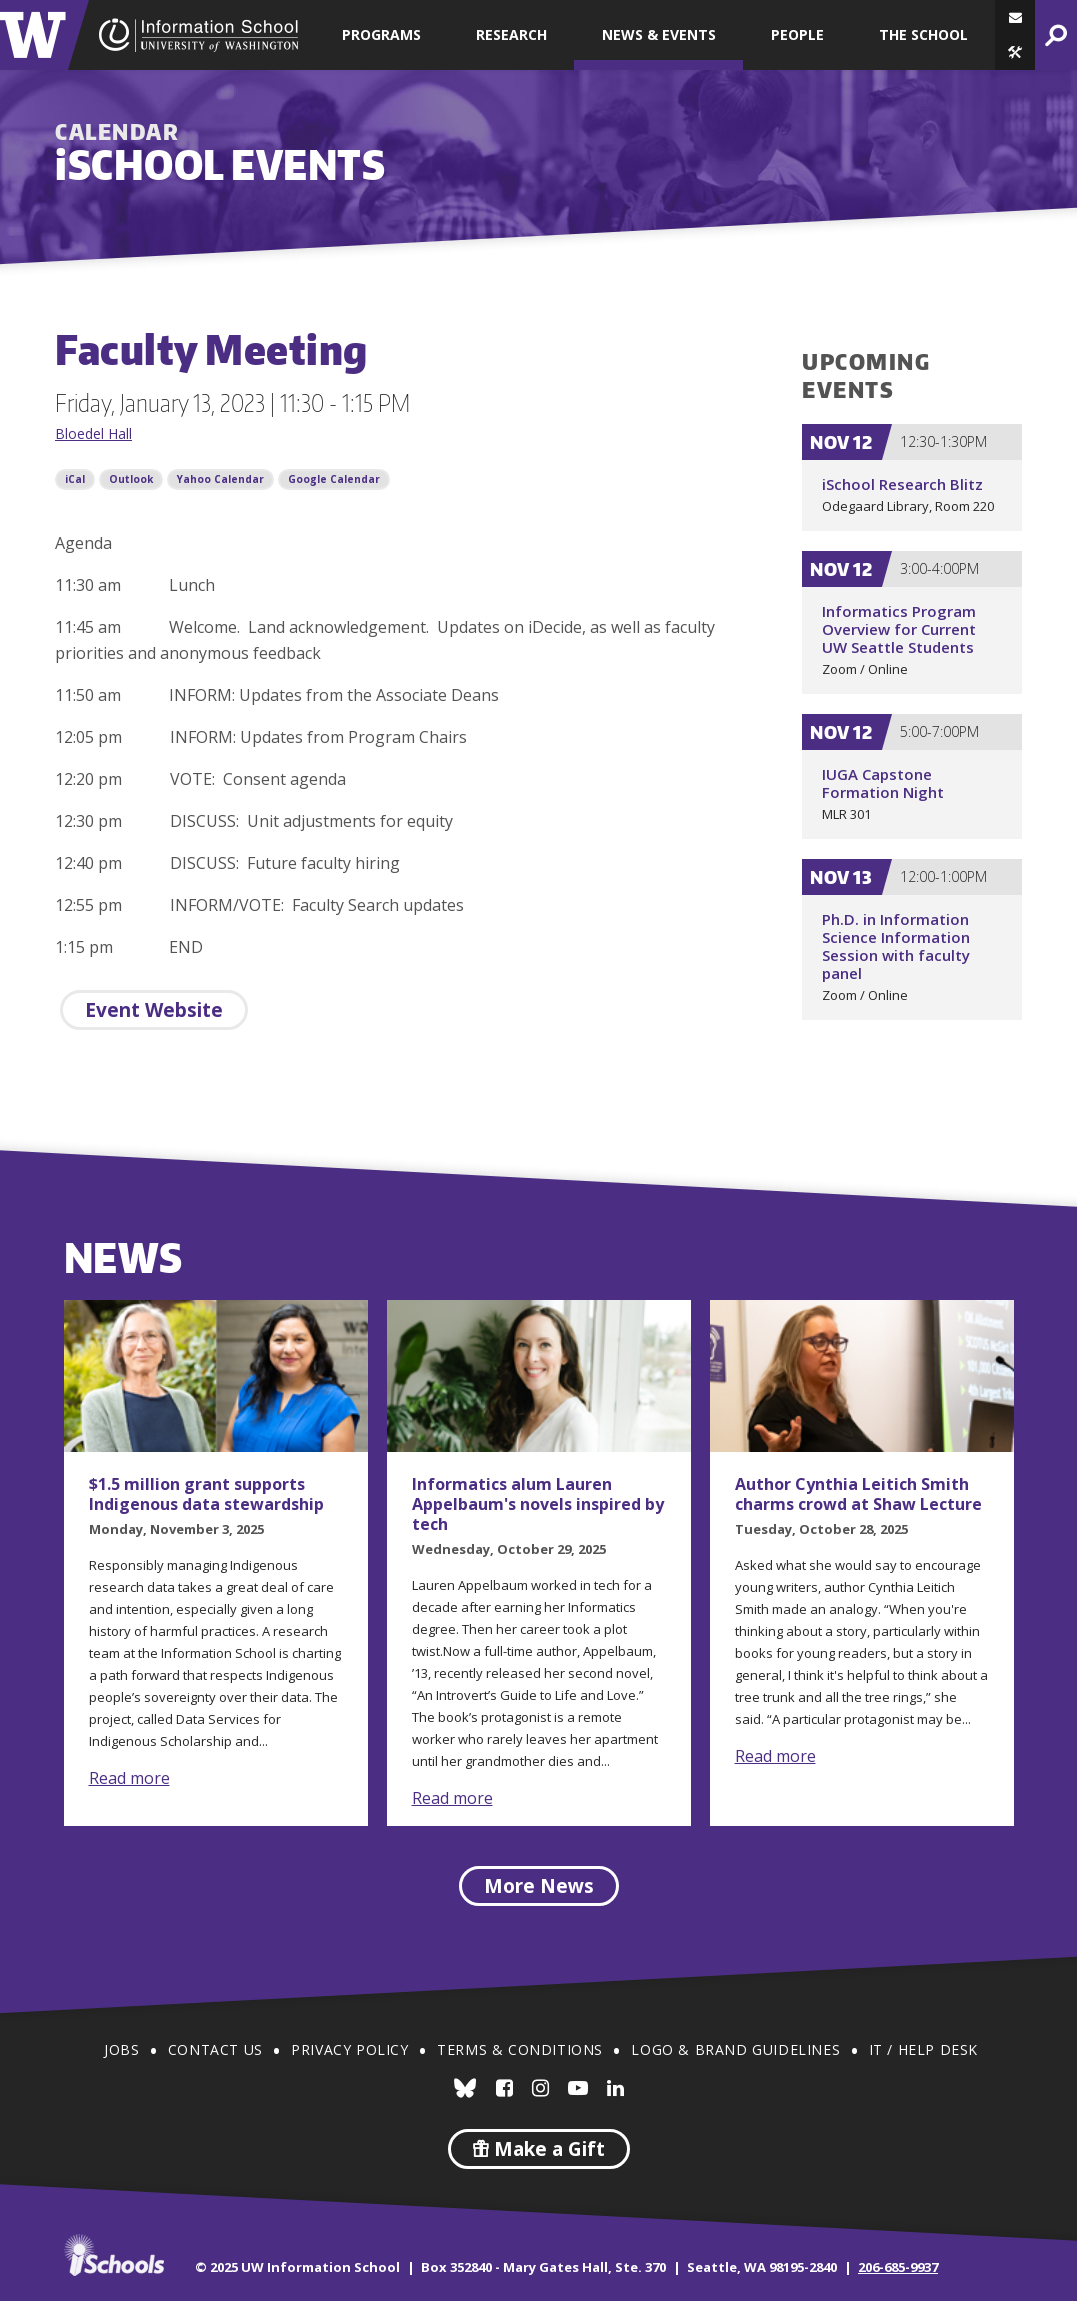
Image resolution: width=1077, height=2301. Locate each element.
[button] (1015, 52)
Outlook (131, 479)
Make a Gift (539, 2149)
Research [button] (511, 34)
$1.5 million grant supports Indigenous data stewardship (206, 1494)
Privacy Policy (349, 2049)
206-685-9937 (898, 2267)
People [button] (797, 34)
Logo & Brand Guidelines (735, 2049)
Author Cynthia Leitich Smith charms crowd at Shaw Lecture (858, 1494)
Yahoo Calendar (220, 479)
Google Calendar (334, 479)
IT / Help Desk (923, 2049)
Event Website (154, 1010)
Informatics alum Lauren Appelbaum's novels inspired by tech (538, 1504)
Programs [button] (381, 34)
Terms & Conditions (520, 2049)
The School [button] (923, 34)
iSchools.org (114, 2255)
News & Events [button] (659, 34)
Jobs (121, 2049)
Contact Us (215, 2049)
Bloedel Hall (93, 433)
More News (539, 1886)
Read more (129, 1778)
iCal (75, 479)
